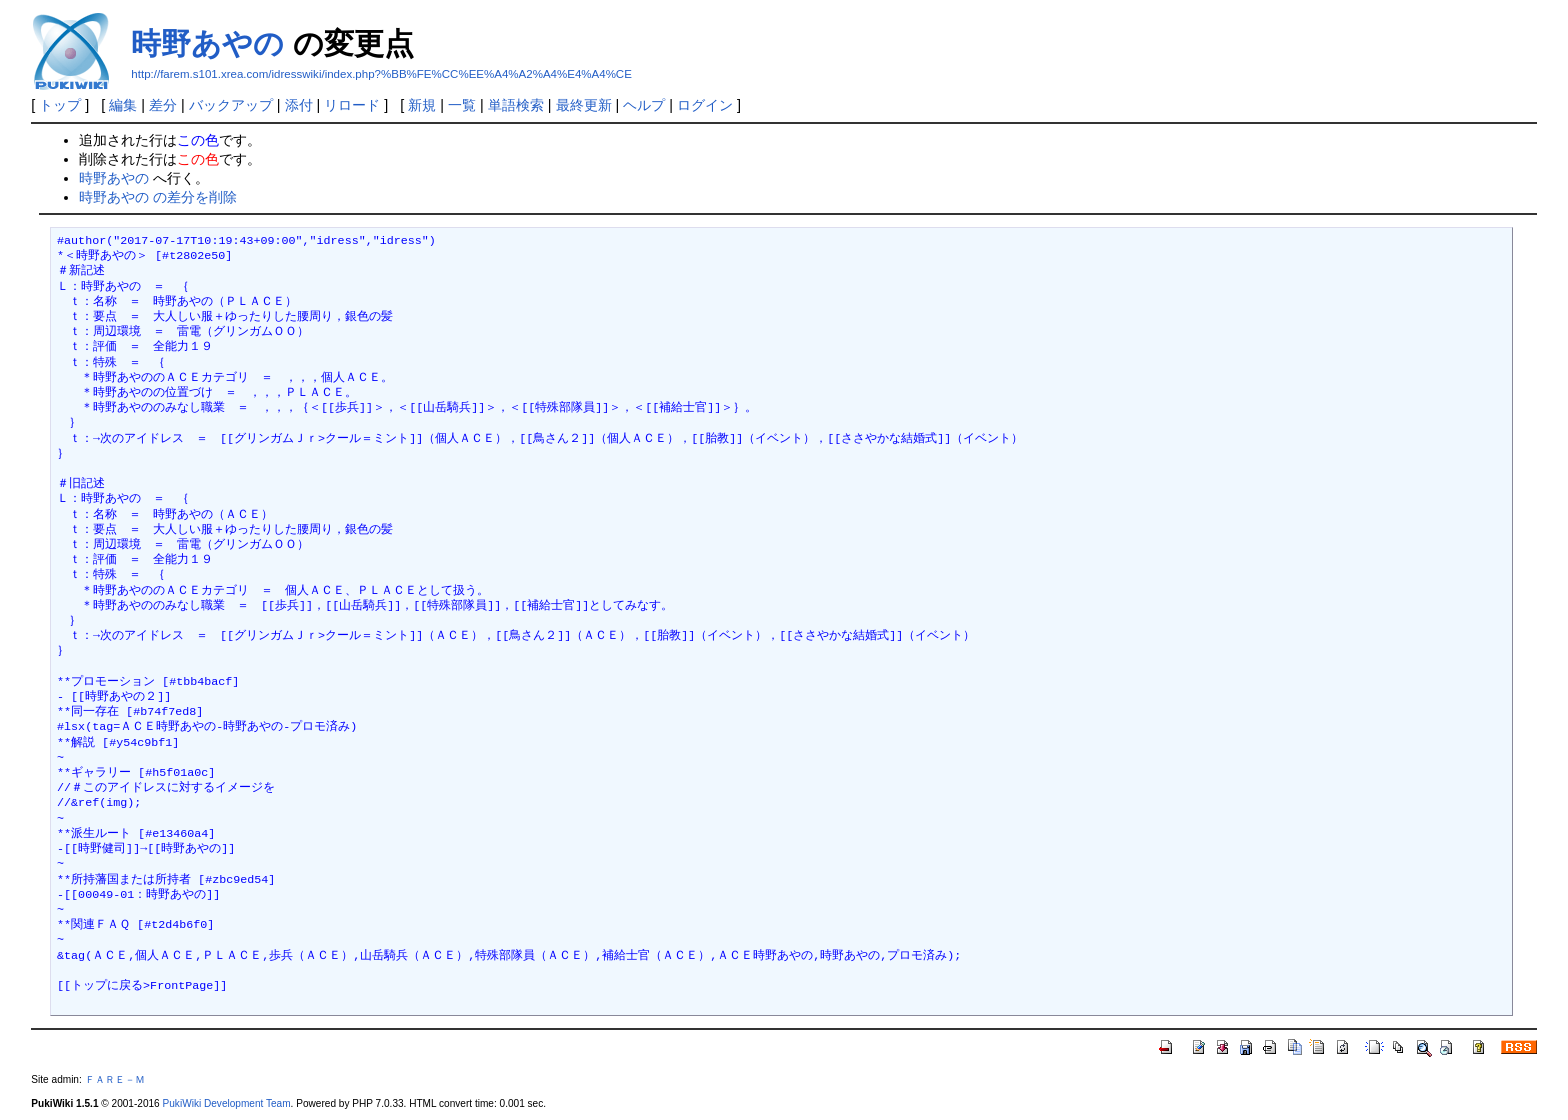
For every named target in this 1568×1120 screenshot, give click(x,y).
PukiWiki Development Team (227, 1103)
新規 (422, 105)
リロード (352, 105)
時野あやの (207, 43)
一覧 (462, 105)
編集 (123, 105)
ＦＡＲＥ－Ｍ (115, 1079)
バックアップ (231, 105)
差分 (163, 105)
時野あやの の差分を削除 (158, 197)
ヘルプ (644, 105)
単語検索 (516, 105)
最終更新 (584, 105)
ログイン (705, 105)
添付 (299, 105)
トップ (60, 105)
